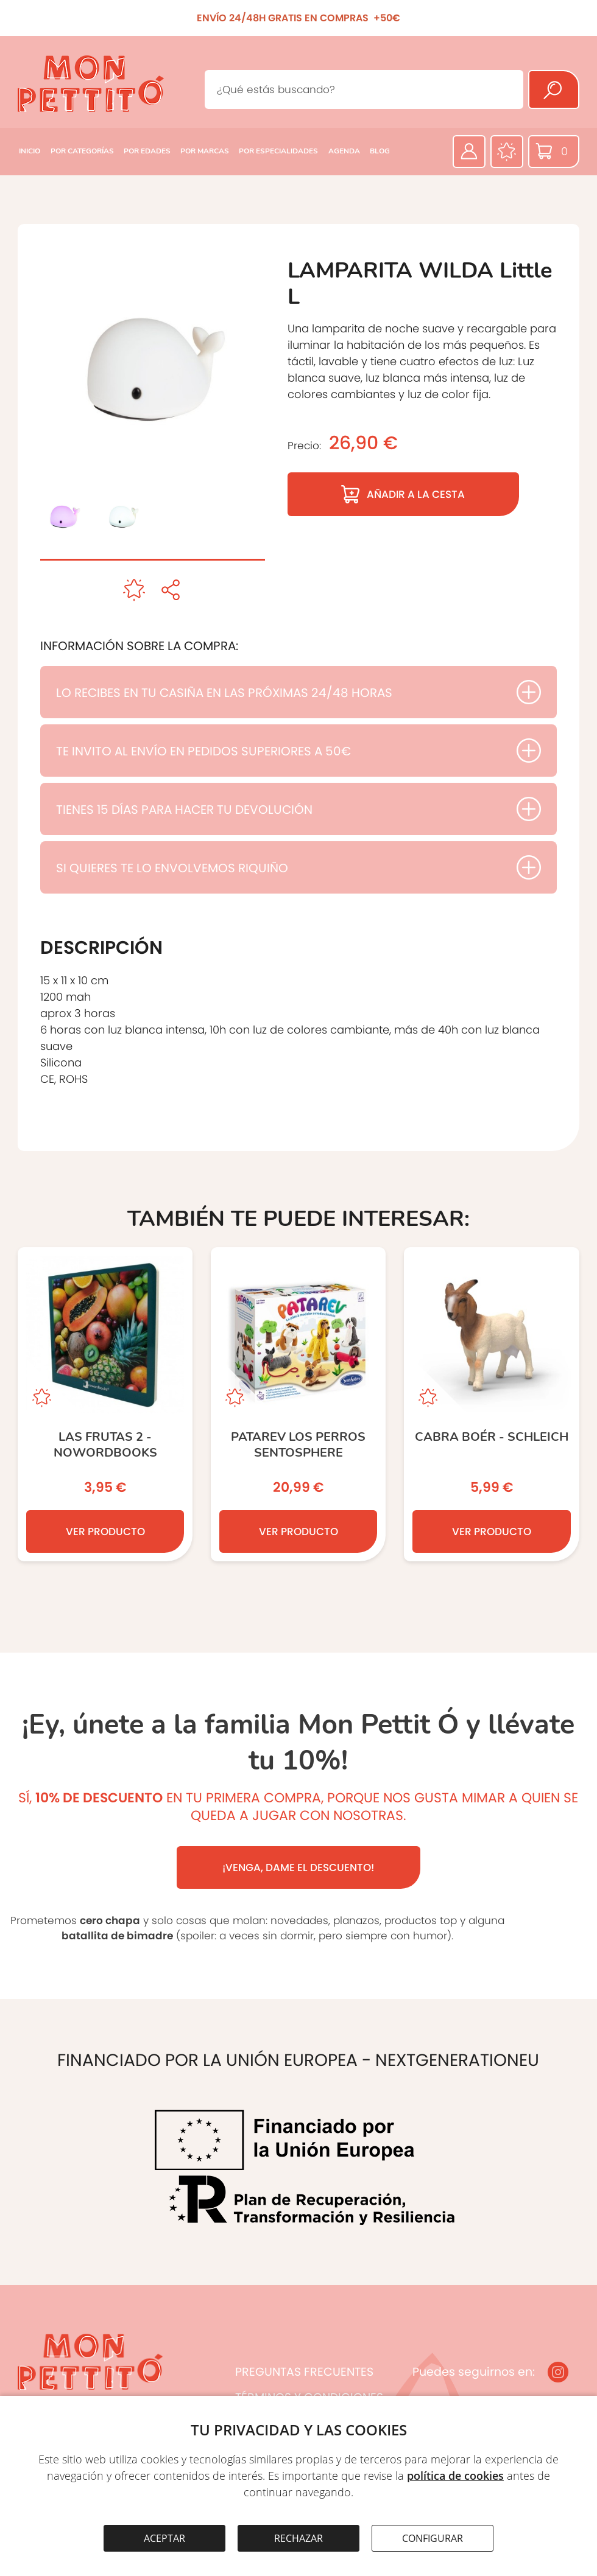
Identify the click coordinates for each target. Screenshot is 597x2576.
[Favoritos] (506, 151)
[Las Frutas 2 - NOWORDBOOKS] (105, 1404)
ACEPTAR (164, 2538)
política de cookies (455, 2475)
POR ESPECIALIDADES (278, 151)
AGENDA (344, 151)
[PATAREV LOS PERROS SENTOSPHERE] (298, 1404)
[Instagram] (558, 2372)
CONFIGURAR (432, 2538)
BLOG (380, 151)
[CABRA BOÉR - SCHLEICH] (491, 1404)
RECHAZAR (298, 2538)
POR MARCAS (204, 151)
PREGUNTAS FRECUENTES (304, 2372)
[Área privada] (469, 151)
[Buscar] (553, 89)
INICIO (29, 151)
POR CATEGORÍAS (82, 151)
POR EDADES (147, 151)
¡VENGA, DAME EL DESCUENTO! (298, 1867)
